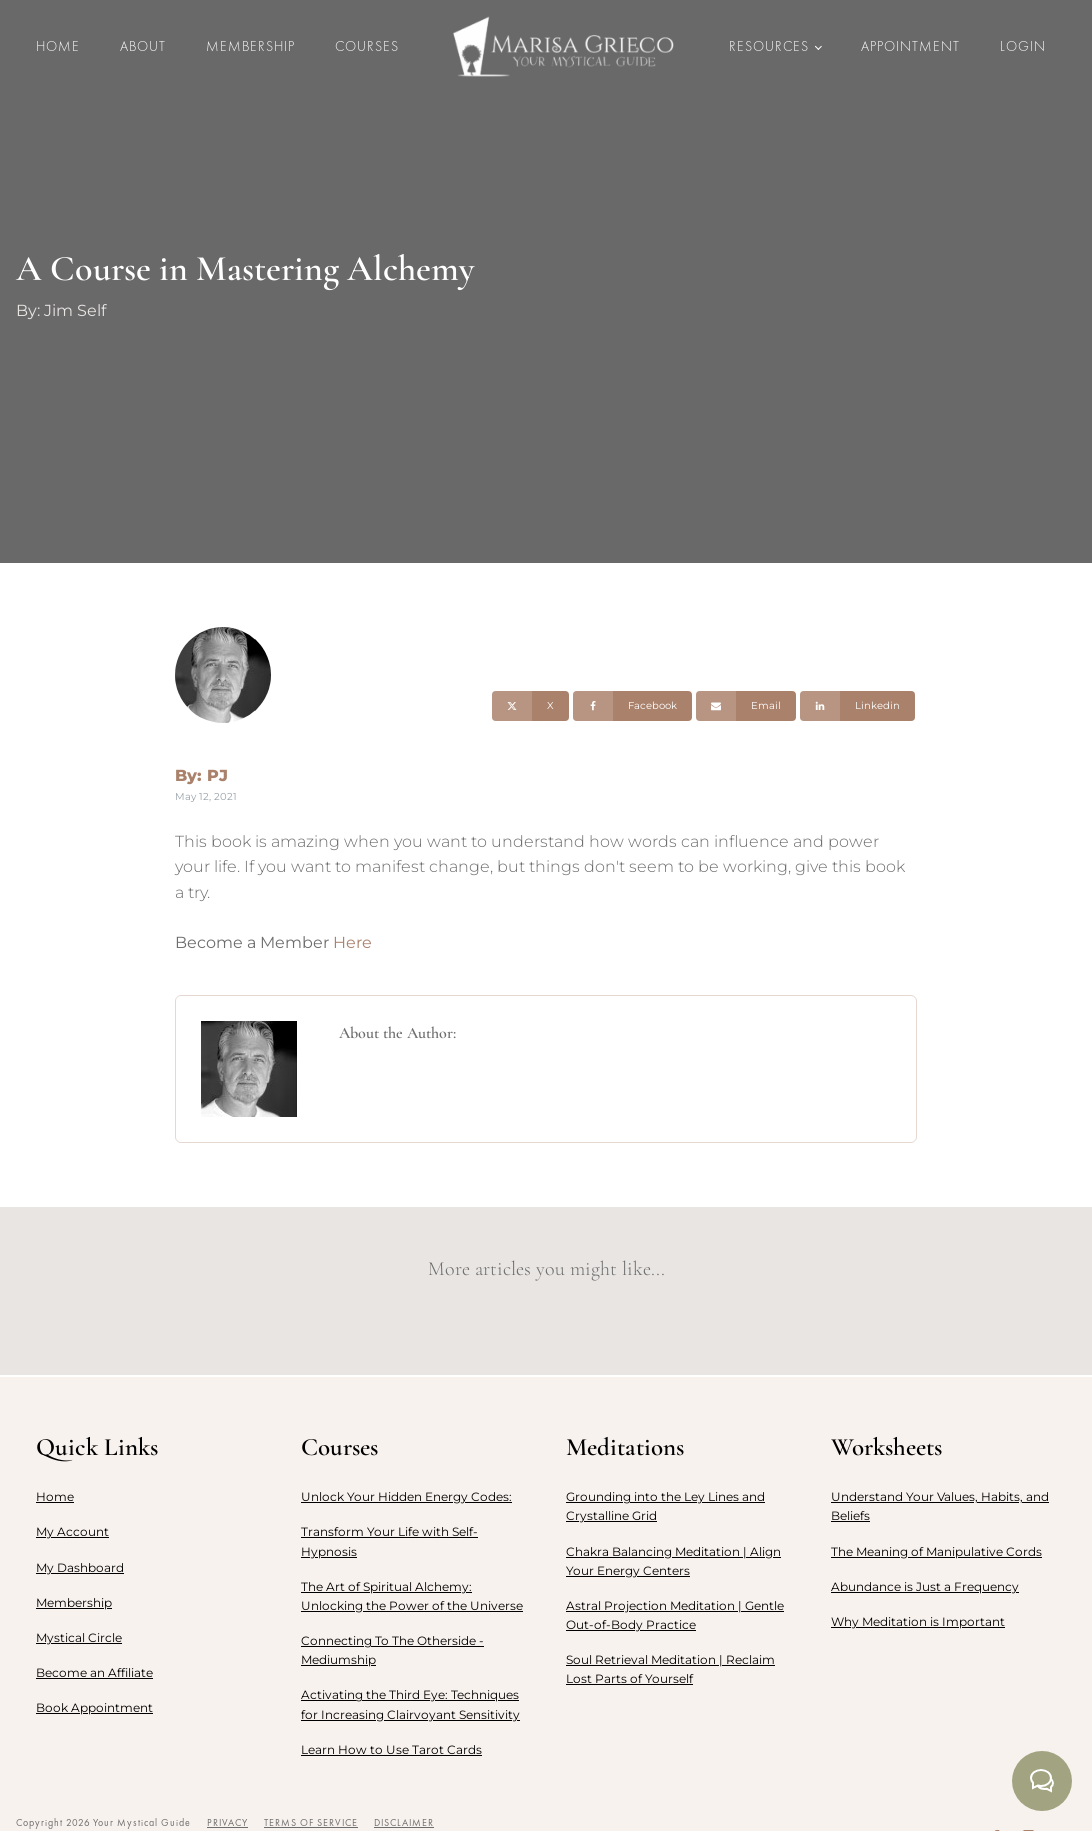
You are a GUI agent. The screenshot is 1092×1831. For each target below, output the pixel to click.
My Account (72, 1531)
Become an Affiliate (94, 1672)
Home (58, 46)
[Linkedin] (857, 706)
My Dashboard (80, 1567)
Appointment (910, 46)
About (143, 46)
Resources (769, 46)
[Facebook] (632, 706)
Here (352, 942)
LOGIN (1023, 46)
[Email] (746, 706)
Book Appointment (94, 1707)
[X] (530, 706)
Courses (367, 46)
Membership (250, 46)
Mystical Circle (79, 1637)
